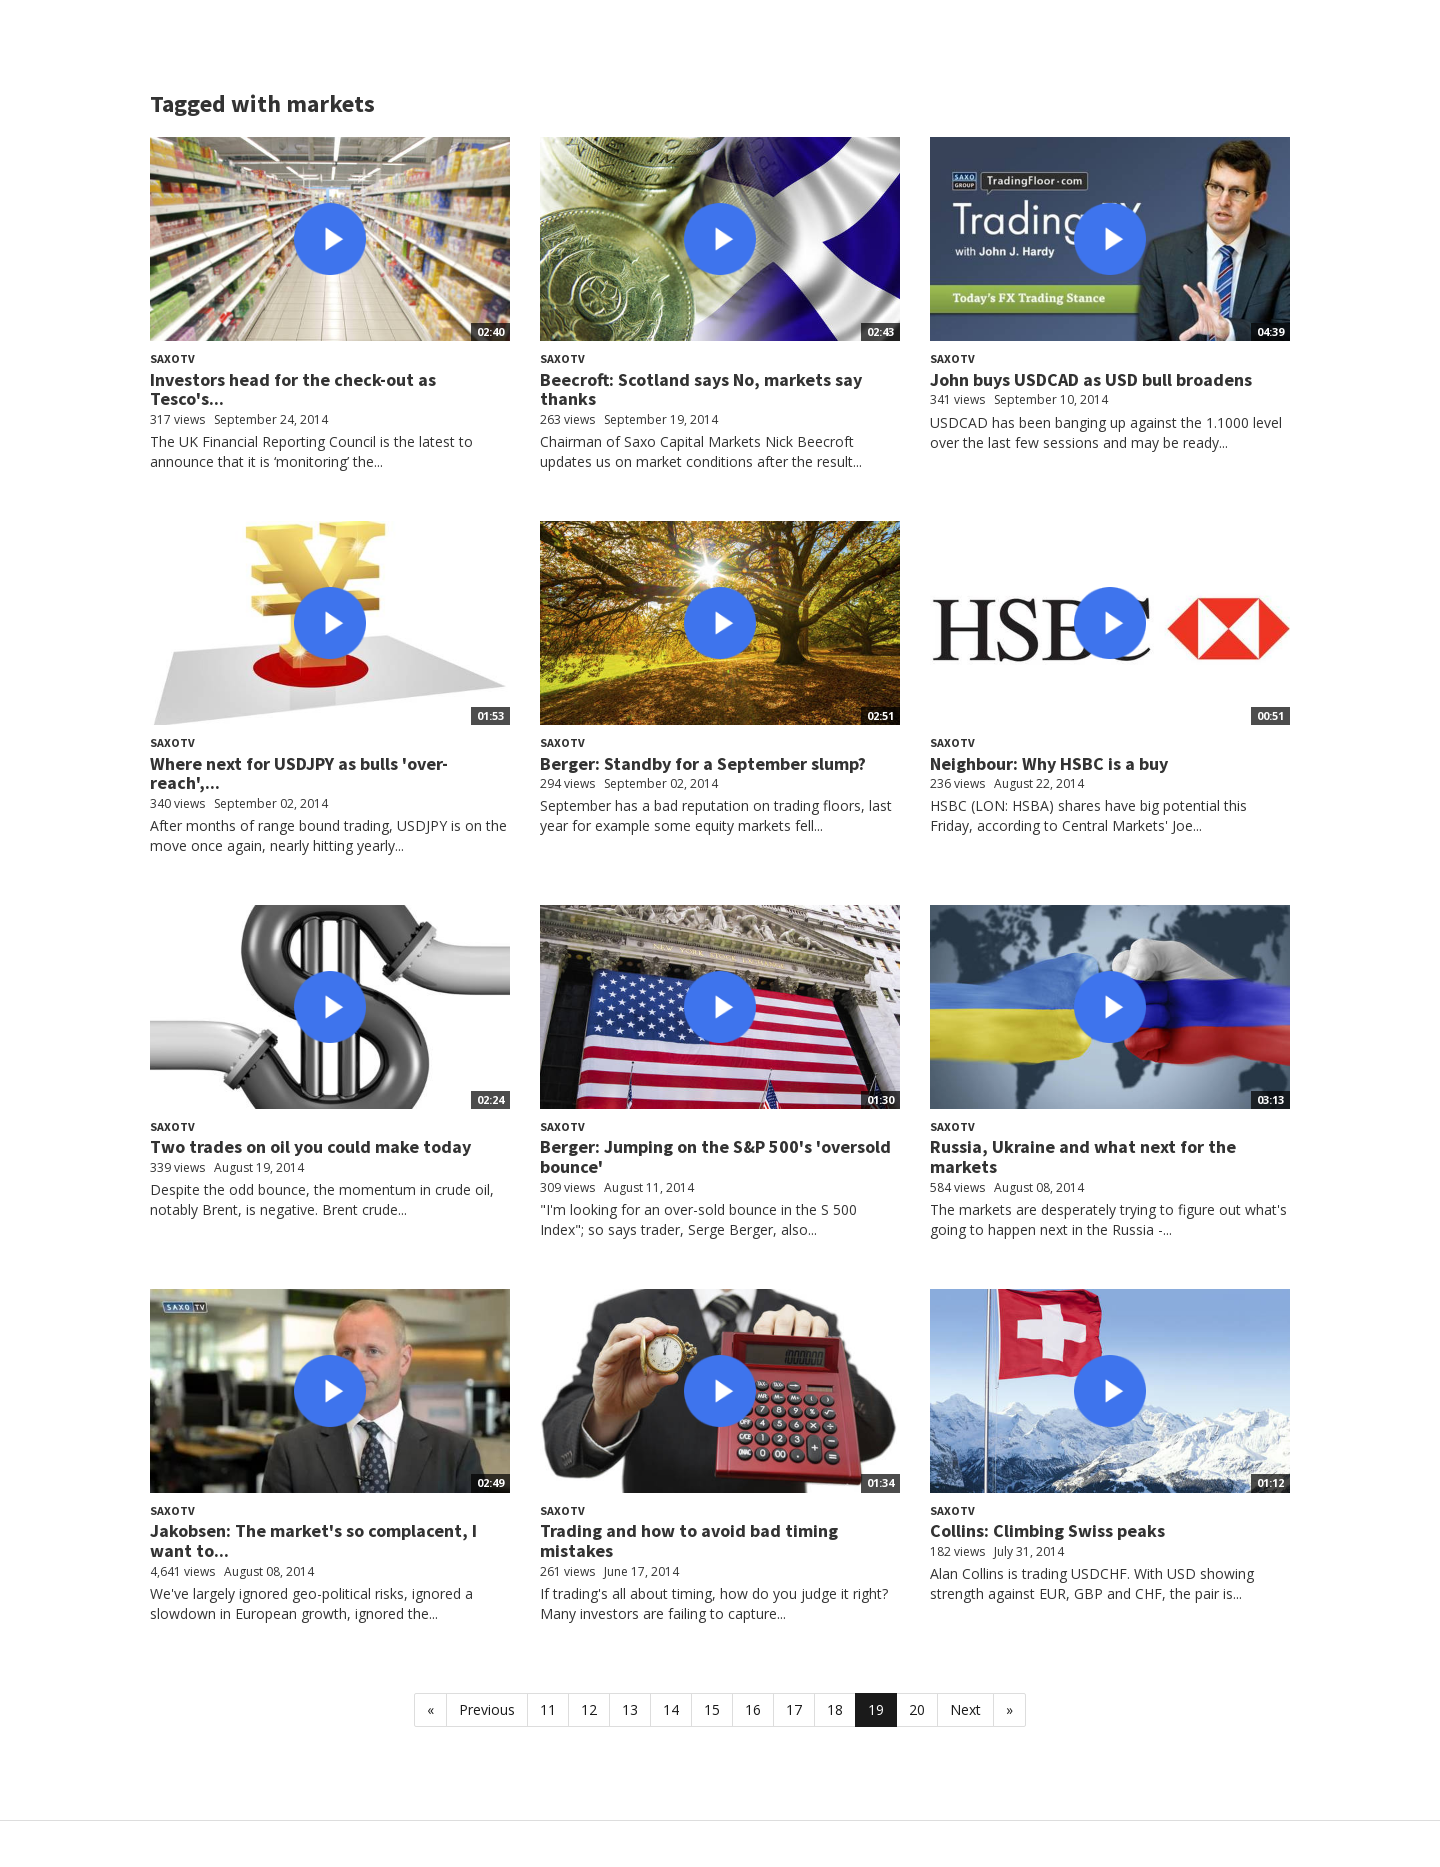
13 (630, 1709)
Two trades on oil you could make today (310, 1146)
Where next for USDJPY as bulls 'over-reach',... (299, 773)
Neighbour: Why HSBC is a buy (1049, 763)
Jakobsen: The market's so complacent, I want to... (313, 1540)
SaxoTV (172, 358)
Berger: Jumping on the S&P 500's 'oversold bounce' (715, 1156)
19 (876, 1709)
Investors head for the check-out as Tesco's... (293, 389)
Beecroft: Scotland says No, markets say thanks (701, 389)
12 (589, 1709)
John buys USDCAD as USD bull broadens (1091, 379)
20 (917, 1709)
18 (835, 1709)
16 (753, 1709)
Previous (487, 1709)
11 (548, 1709)
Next (965, 1709)
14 (671, 1709)
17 (794, 1709)
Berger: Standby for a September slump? (703, 763)
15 (712, 1709)
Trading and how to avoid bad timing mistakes (689, 1540)
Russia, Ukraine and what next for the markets (1083, 1156)
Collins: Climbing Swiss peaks (1047, 1530)
